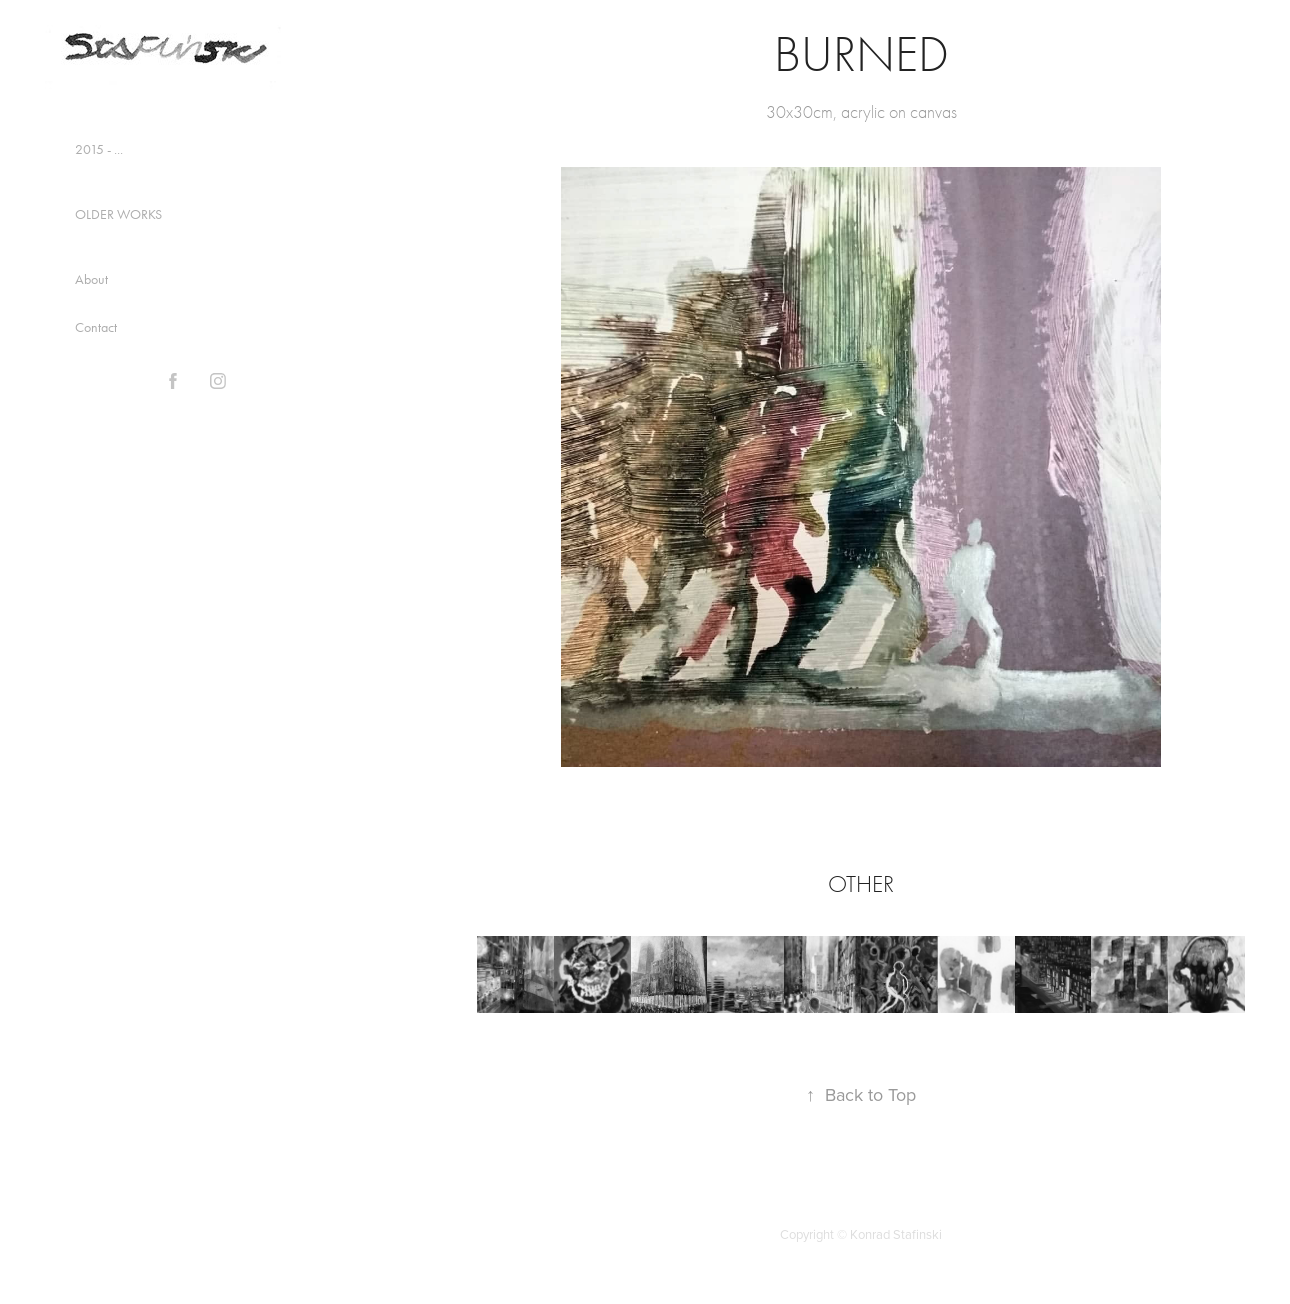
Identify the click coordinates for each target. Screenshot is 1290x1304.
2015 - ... (99, 149)
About (91, 279)
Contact (96, 327)
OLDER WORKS (118, 214)
